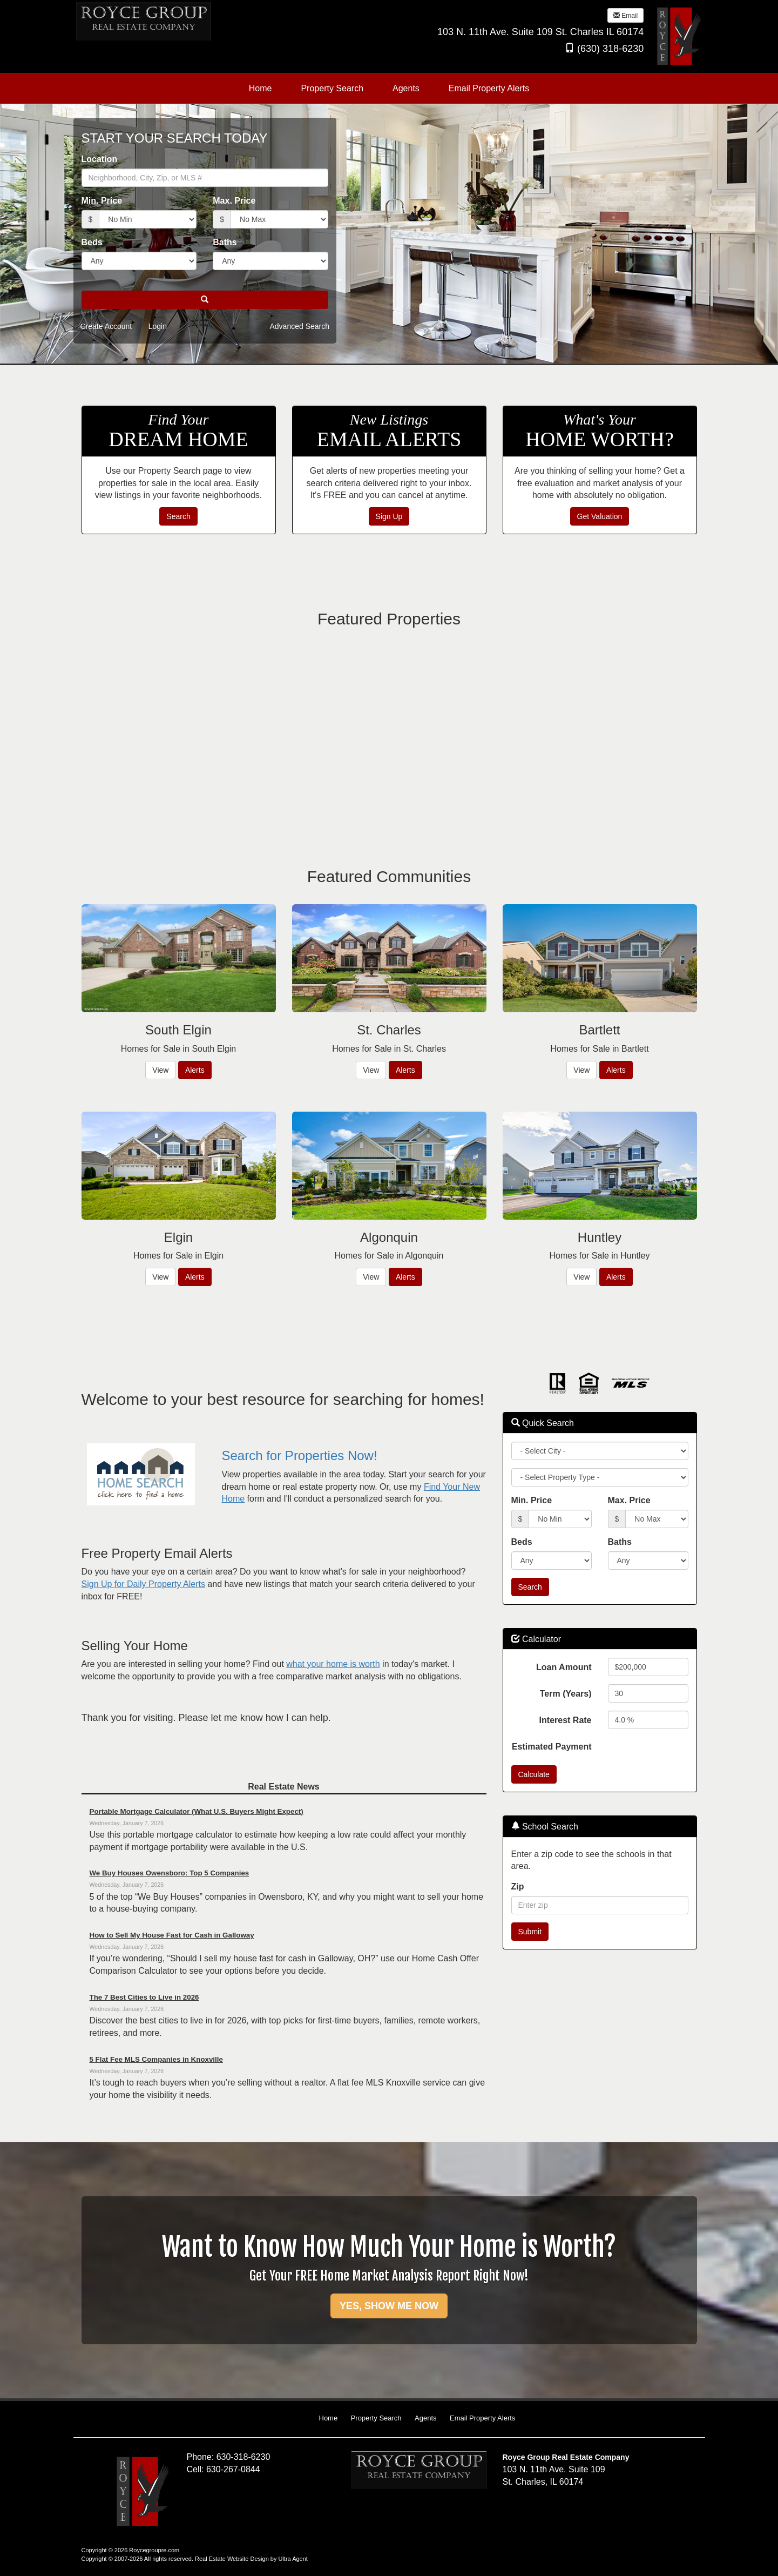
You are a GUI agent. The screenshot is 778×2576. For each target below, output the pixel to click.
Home (328, 2418)
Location (100, 159)
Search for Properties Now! (299, 1455)
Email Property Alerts (482, 2418)
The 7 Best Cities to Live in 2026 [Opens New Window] (144, 1997)
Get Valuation (600, 516)
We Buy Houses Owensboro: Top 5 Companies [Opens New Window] (169, 1873)
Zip (517, 1886)
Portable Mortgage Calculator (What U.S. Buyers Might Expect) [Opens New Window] (196, 1811)
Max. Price (234, 200)
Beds (92, 242)
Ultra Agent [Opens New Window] (292, 2558)
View (160, 1070)
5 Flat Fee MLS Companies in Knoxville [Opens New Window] (156, 2059)
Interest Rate (565, 1720)
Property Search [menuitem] (332, 88)
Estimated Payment (552, 1746)
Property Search (376, 2418)
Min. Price (102, 200)
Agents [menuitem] (406, 88)
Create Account (106, 326)
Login (157, 326)
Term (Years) (566, 1693)
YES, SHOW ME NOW (389, 2306)
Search (178, 516)
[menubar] (389, 89)
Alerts (195, 1070)
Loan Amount (564, 1667)
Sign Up (389, 516)
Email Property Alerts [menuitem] (489, 88)
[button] (205, 300)
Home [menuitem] (260, 88)
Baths (224, 242)
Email (625, 15)
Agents (425, 2418)
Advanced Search (299, 326)
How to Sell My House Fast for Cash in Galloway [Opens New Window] (172, 1935)
